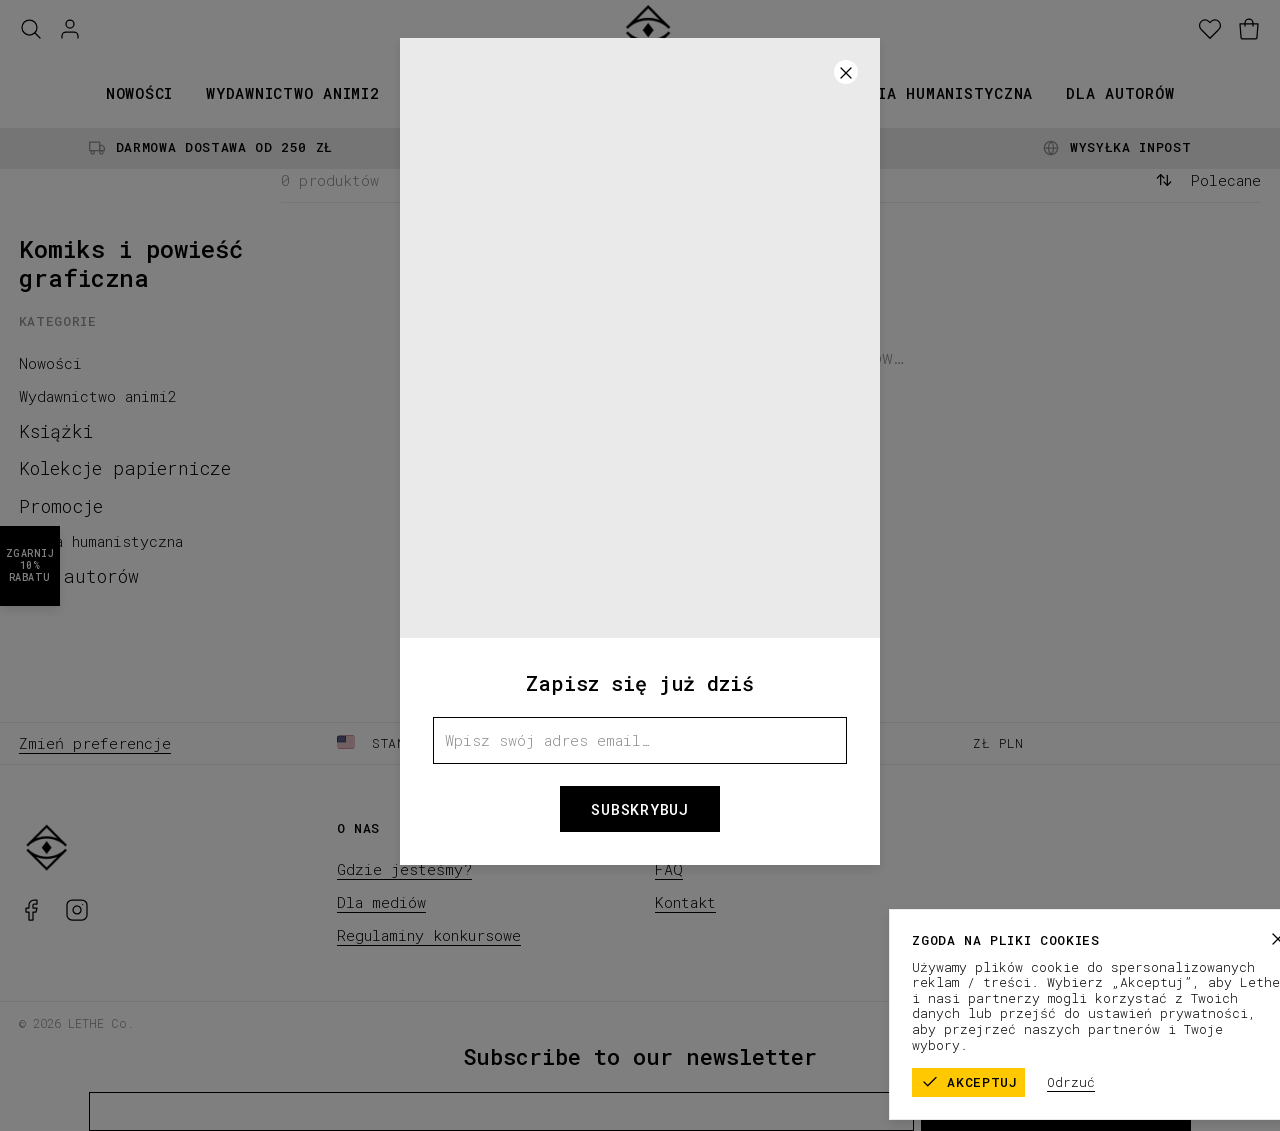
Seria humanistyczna (941, 93)
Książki (446, 93)
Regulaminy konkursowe (429, 935)
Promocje (777, 93)
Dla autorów (1120, 93)
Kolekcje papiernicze (608, 93)
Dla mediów (381, 902)
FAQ (669, 869)
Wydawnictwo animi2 (293, 93)
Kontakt (685, 902)
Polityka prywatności (1183, 1022)
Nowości (139, 93)
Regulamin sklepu (1025, 1022)
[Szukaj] (31, 29)
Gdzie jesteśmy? (404, 869)
